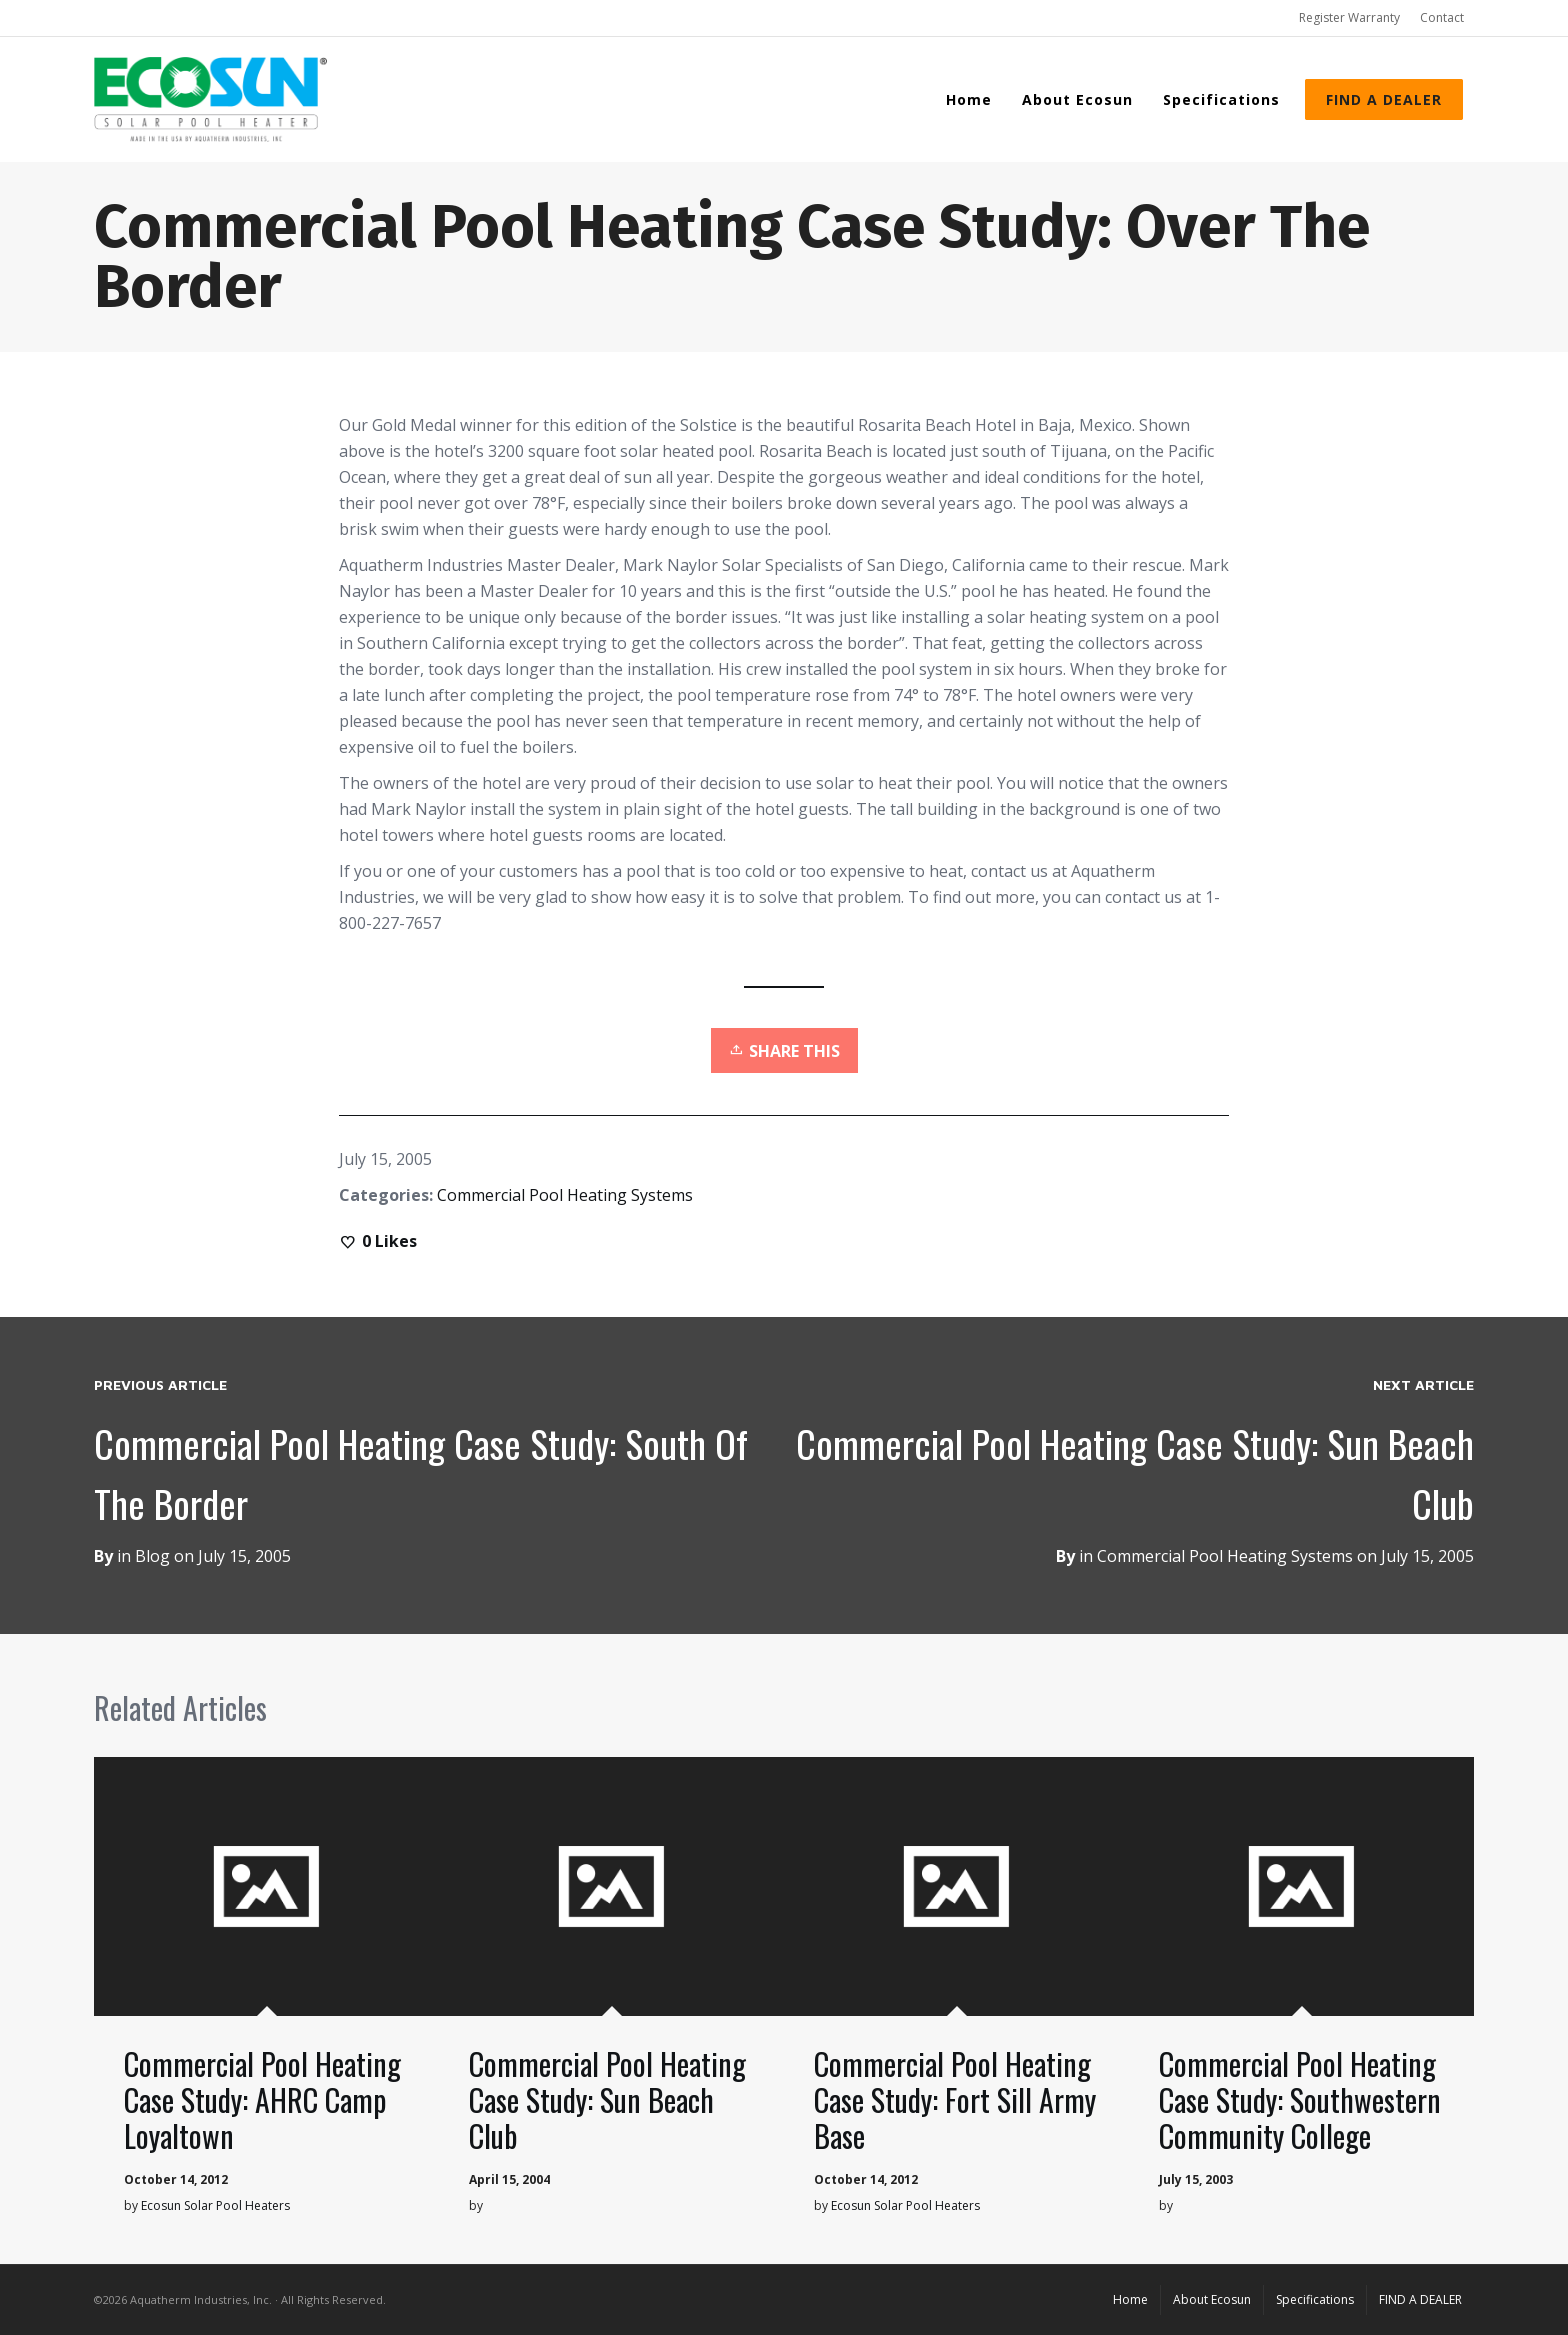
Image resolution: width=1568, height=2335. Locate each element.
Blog (152, 1556)
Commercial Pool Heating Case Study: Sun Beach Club (607, 2099)
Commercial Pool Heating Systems (565, 1195)
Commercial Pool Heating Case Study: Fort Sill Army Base (955, 2099)
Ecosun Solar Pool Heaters (215, 2205)
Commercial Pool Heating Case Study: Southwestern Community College (1300, 2099)
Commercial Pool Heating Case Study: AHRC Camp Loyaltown (262, 2099)
